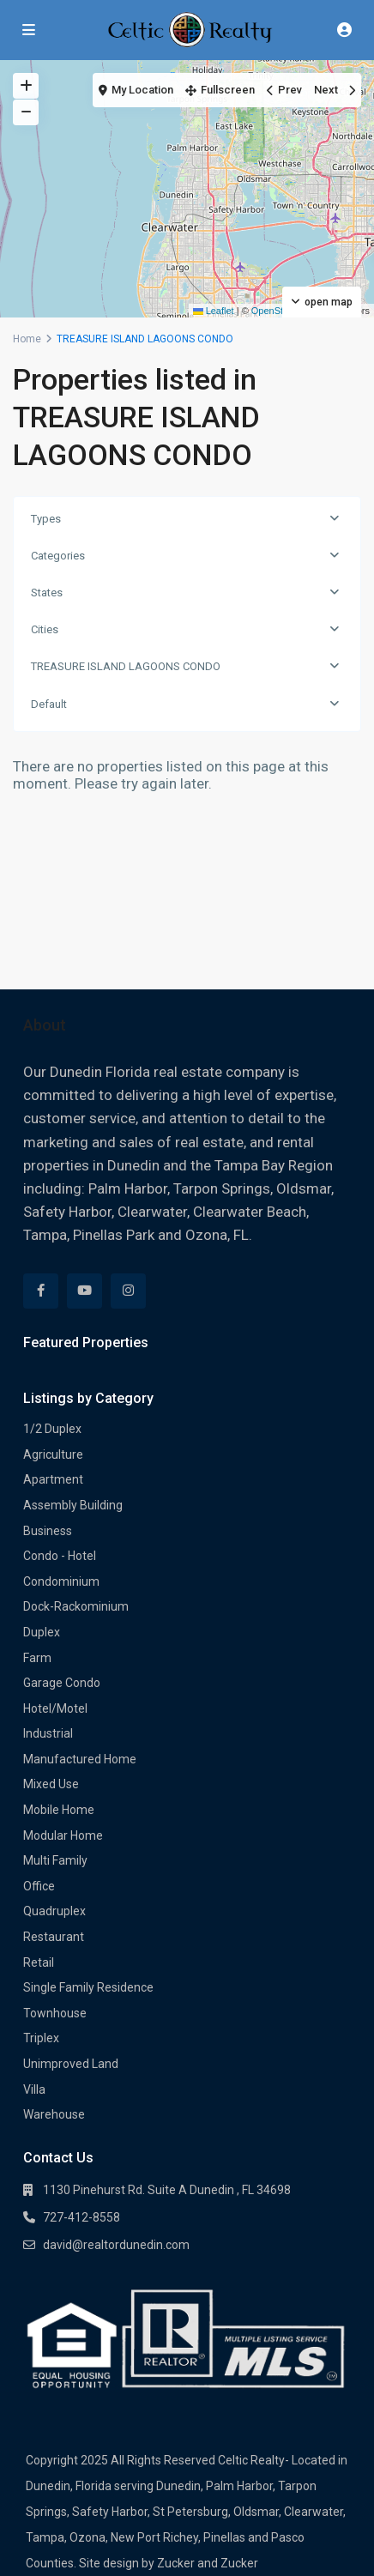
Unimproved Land (70, 2064)
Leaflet (213, 310)
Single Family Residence (88, 1987)
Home (27, 339)
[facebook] (40, 1291)
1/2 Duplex (52, 1429)
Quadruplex (54, 1911)
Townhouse (55, 2013)
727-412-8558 (81, 2217)
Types (46, 518)
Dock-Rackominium (76, 1606)
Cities (44, 629)
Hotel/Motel (55, 1708)
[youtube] (84, 1291)
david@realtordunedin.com (116, 2245)
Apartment (53, 1479)
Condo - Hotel (59, 1556)
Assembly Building (73, 1505)
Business (47, 1531)
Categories (58, 555)
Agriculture (53, 1454)
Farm (37, 1658)
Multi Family (55, 1860)
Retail (38, 1962)
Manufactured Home (79, 1759)
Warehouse (54, 2114)
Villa (34, 2089)
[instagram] (128, 1291)
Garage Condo (61, 1683)
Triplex (41, 2038)
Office (39, 1886)
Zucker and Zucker (207, 2563)
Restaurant (53, 1937)
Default (49, 704)
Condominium (61, 1581)
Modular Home (63, 1835)
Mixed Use (51, 1784)
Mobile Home (58, 1810)
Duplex (41, 1632)
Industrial (48, 1733)
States (47, 592)
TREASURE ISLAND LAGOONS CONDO (125, 666)
